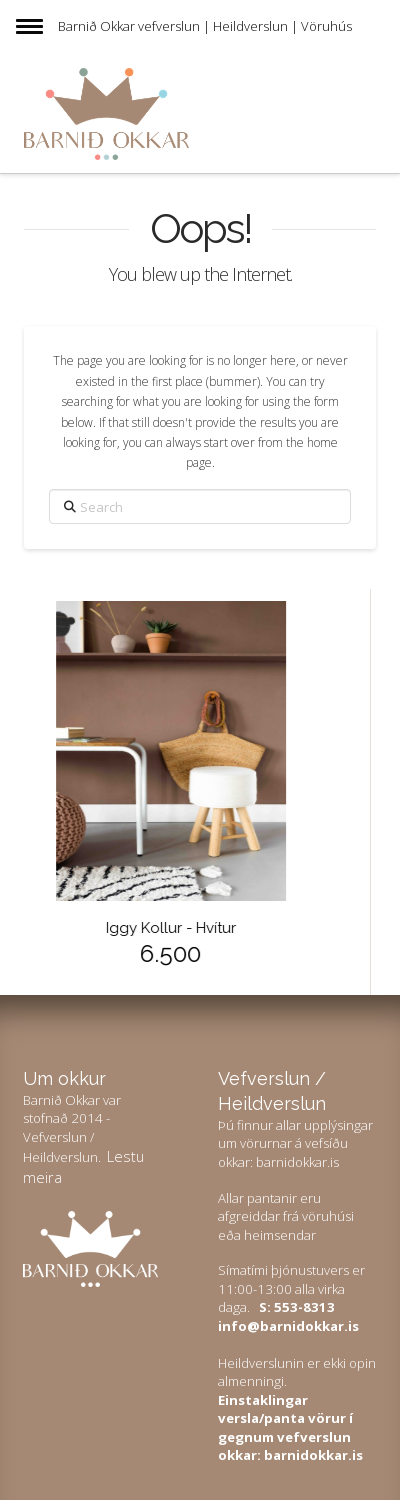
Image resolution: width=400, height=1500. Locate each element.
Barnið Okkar (96, 26)
